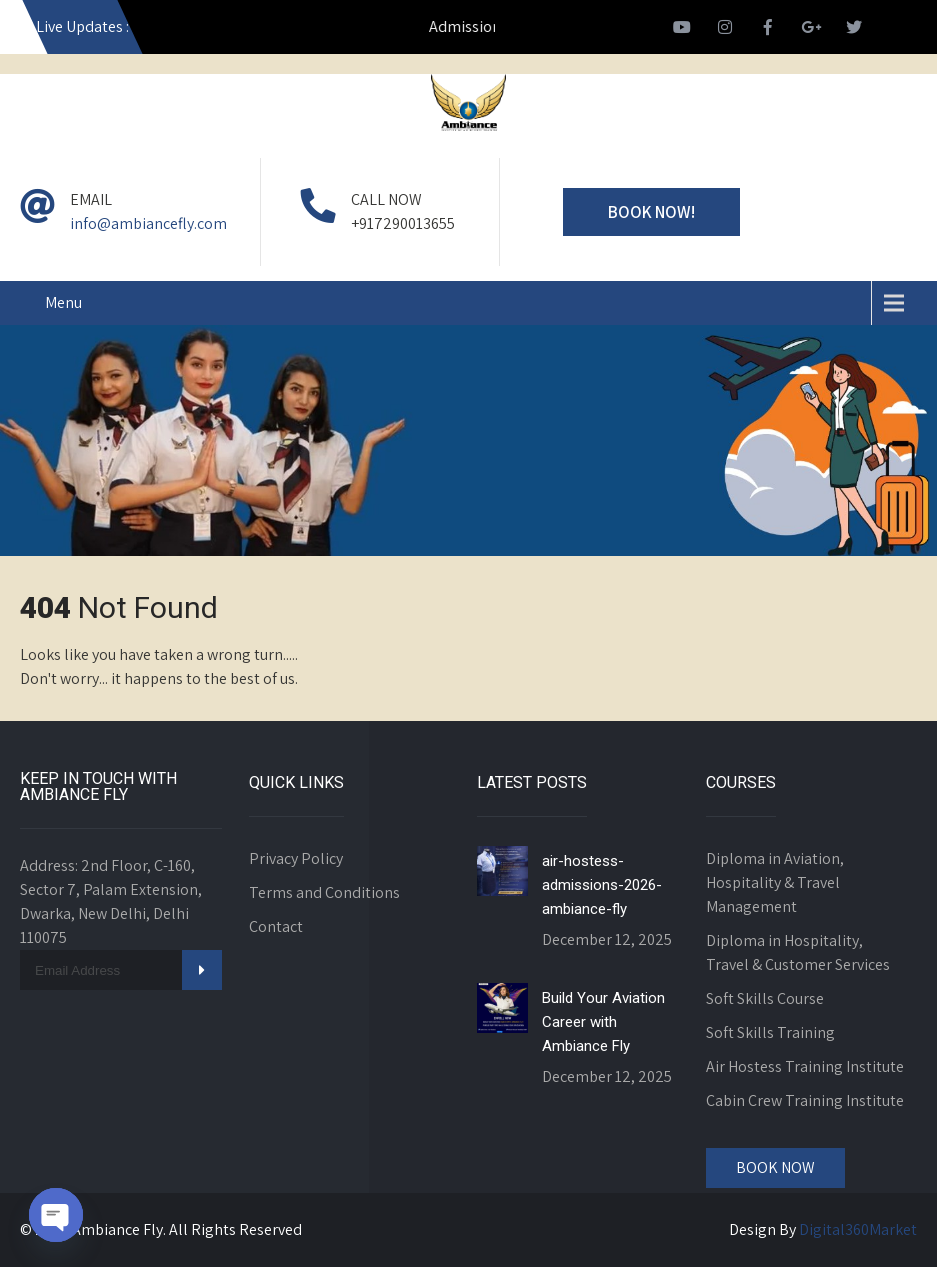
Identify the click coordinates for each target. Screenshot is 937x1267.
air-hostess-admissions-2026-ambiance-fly (602, 885)
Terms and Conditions (324, 892)
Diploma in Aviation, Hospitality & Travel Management (775, 882)
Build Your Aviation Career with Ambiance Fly (603, 1022)
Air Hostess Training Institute (805, 1066)
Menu (63, 302)
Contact (276, 926)
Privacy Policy (296, 858)
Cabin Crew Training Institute (805, 1100)
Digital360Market (858, 1229)
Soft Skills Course (765, 998)
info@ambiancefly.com (148, 223)
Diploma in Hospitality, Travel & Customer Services (798, 952)
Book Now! (651, 212)
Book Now (775, 1167)
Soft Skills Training (770, 1032)
